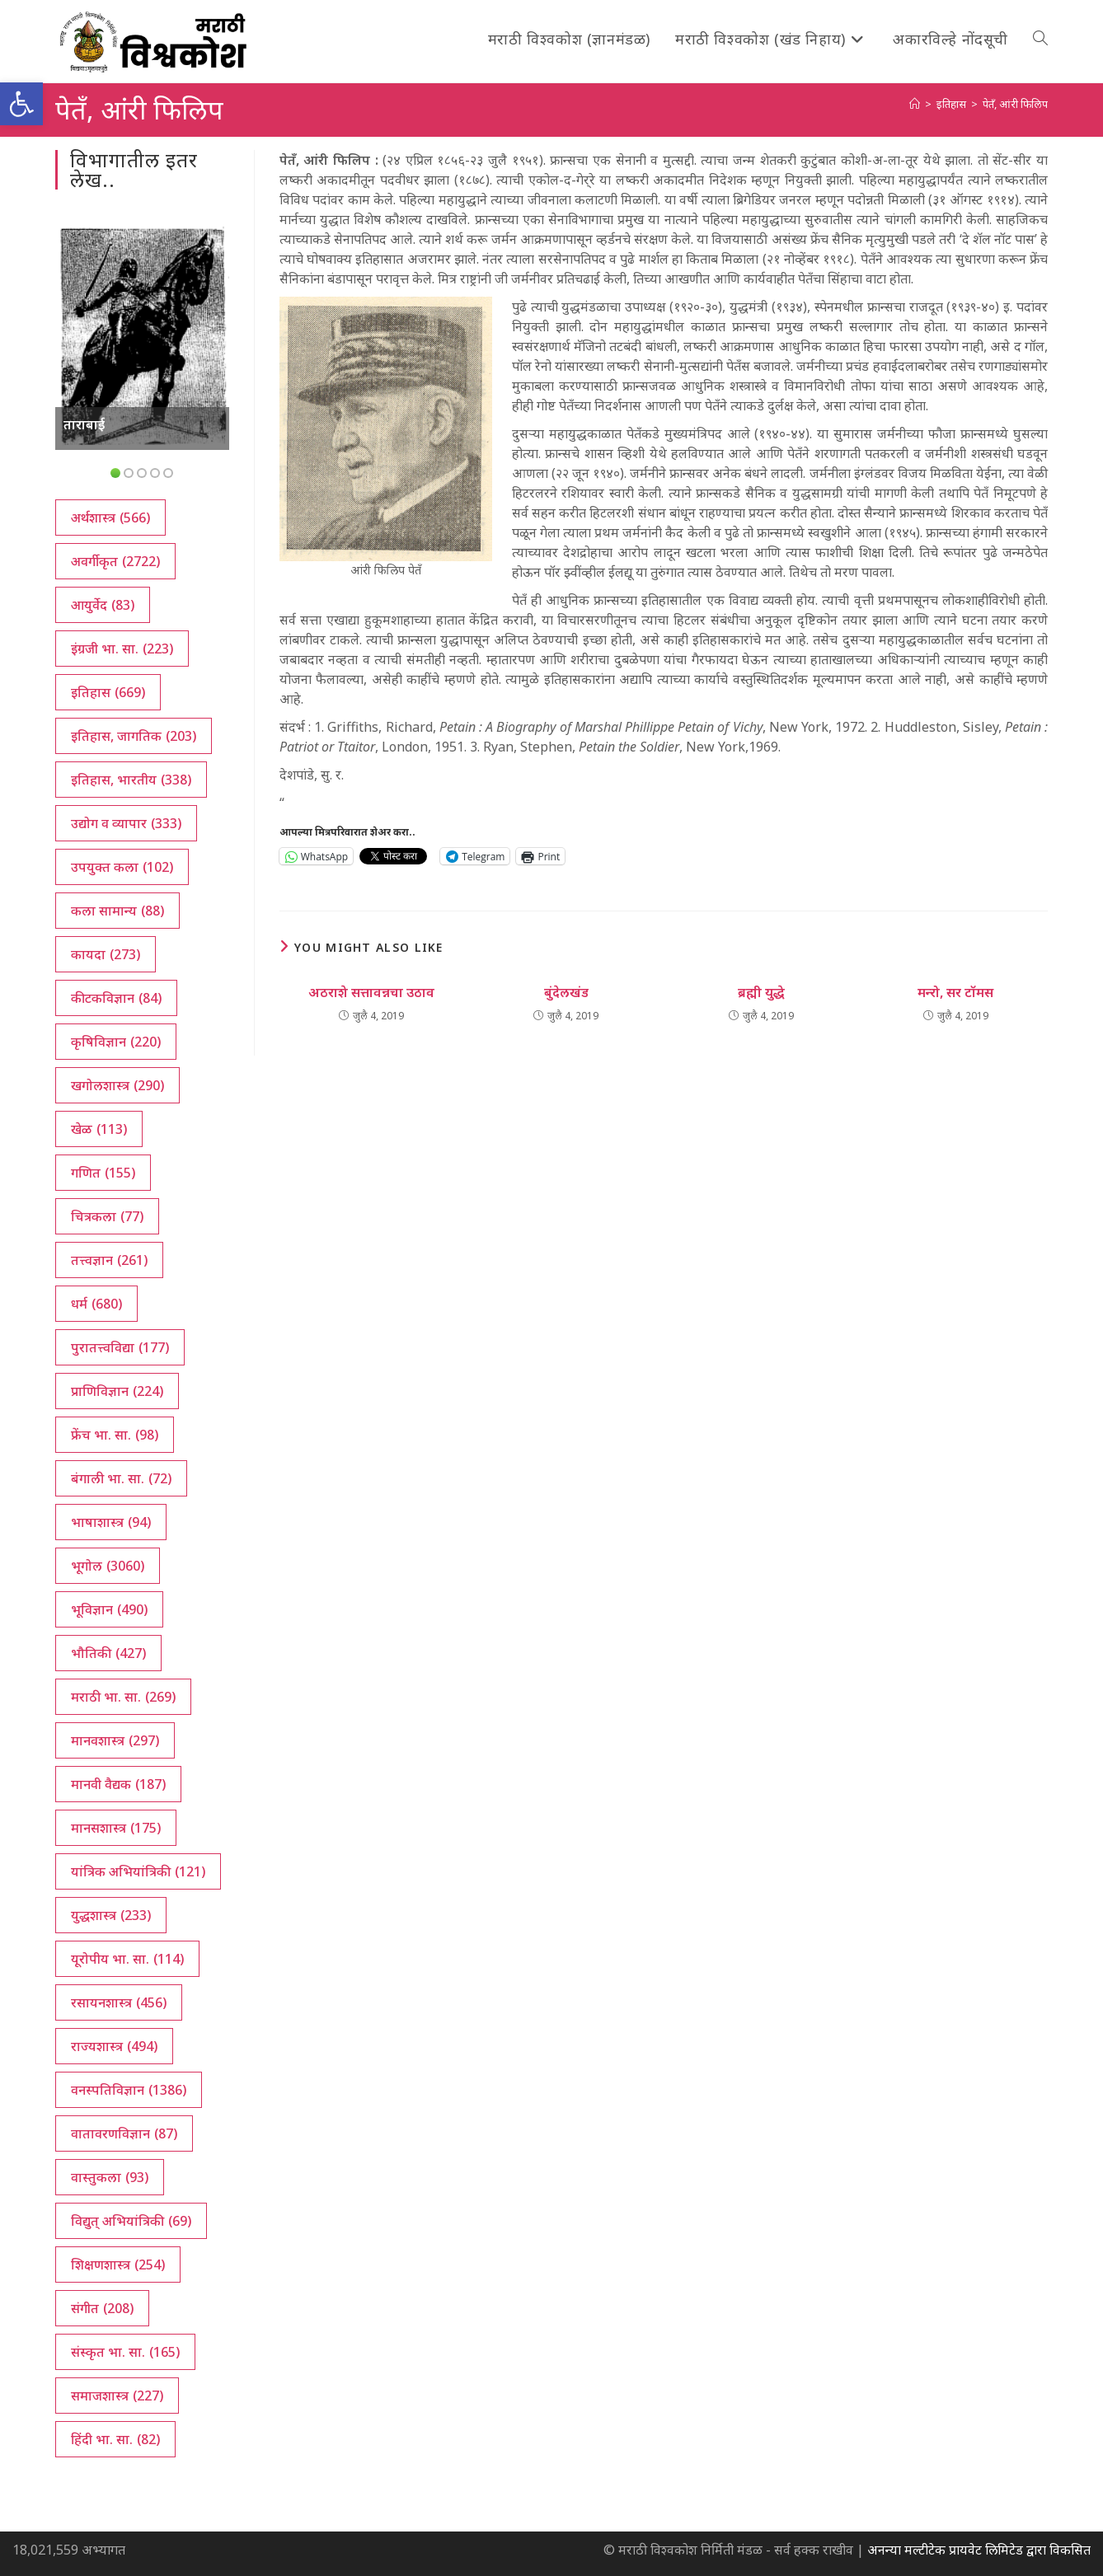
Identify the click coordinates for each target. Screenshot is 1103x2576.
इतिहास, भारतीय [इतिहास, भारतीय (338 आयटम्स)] (131, 779)
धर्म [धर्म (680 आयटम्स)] (96, 1304)
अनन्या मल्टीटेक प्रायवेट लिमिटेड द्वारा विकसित (979, 2550)
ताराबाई (84, 424)
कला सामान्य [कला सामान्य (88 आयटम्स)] (117, 910)
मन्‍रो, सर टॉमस (955, 992)
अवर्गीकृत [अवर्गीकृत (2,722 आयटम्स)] (115, 561)
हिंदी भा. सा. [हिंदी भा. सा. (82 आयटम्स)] (115, 2439)
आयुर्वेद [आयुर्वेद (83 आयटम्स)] (102, 605)
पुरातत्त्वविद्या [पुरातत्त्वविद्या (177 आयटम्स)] (120, 1347)
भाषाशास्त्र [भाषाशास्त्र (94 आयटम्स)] (111, 1522)
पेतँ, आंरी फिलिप (1015, 103)
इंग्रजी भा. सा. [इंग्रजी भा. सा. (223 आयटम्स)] (122, 648)
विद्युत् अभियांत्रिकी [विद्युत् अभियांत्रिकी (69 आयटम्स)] (131, 2221)
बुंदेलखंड (566, 992)
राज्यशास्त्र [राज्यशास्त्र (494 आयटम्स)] (114, 2046)
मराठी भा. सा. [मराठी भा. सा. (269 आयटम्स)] (123, 1697)
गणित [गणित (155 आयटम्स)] (103, 1173)
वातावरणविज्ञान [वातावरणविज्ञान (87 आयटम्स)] (124, 2133)
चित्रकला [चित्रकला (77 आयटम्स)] (107, 1216)
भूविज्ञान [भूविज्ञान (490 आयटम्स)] (109, 1609)
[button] (21, 103)
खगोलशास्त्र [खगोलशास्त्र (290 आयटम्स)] (117, 1085)
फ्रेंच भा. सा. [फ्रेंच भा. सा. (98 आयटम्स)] (114, 1435)
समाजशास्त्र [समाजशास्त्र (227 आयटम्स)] (117, 2395)
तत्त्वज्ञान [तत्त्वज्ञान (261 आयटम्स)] (109, 1260)
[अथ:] (914, 103)
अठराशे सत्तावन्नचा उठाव (371, 992)
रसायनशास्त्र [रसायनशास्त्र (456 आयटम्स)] (119, 2002)
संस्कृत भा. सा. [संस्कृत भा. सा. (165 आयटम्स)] (125, 2352)
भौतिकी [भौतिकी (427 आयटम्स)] (108, 1653)
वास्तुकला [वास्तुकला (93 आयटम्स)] (109, 2177)
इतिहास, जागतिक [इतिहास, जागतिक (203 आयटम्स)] (133, 736)
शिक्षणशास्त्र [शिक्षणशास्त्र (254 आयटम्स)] (118, 2264)
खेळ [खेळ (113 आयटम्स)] (99, 1129)
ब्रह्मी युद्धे (761, 992)
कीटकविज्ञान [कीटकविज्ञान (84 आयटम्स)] (116, 998)
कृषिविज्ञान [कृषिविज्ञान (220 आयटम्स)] (116, 1041)
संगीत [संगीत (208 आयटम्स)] (102, 2308)
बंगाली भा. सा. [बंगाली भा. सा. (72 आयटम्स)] (121, 1478)
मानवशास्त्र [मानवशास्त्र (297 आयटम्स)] (115, 1740)
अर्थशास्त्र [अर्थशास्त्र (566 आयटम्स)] (110, 517)
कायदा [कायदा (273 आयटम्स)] (105, 954)
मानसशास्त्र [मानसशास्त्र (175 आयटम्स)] (116, 1828)
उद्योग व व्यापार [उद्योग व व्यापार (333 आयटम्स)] (126, 823)
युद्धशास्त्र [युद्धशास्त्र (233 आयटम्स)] (111, 1915)
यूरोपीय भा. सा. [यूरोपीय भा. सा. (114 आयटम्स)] (127, 1959)
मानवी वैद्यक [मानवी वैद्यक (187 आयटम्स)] (118, 1784)
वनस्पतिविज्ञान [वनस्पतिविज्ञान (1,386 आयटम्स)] (128, 2090)
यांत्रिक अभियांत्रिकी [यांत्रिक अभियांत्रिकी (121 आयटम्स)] (138, 1871)
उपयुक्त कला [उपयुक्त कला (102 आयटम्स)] (122, 867)
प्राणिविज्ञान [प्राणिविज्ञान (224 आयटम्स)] (117, 1391)
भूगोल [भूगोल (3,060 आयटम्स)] (107, 1566)
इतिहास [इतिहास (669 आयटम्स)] (108, 692)
